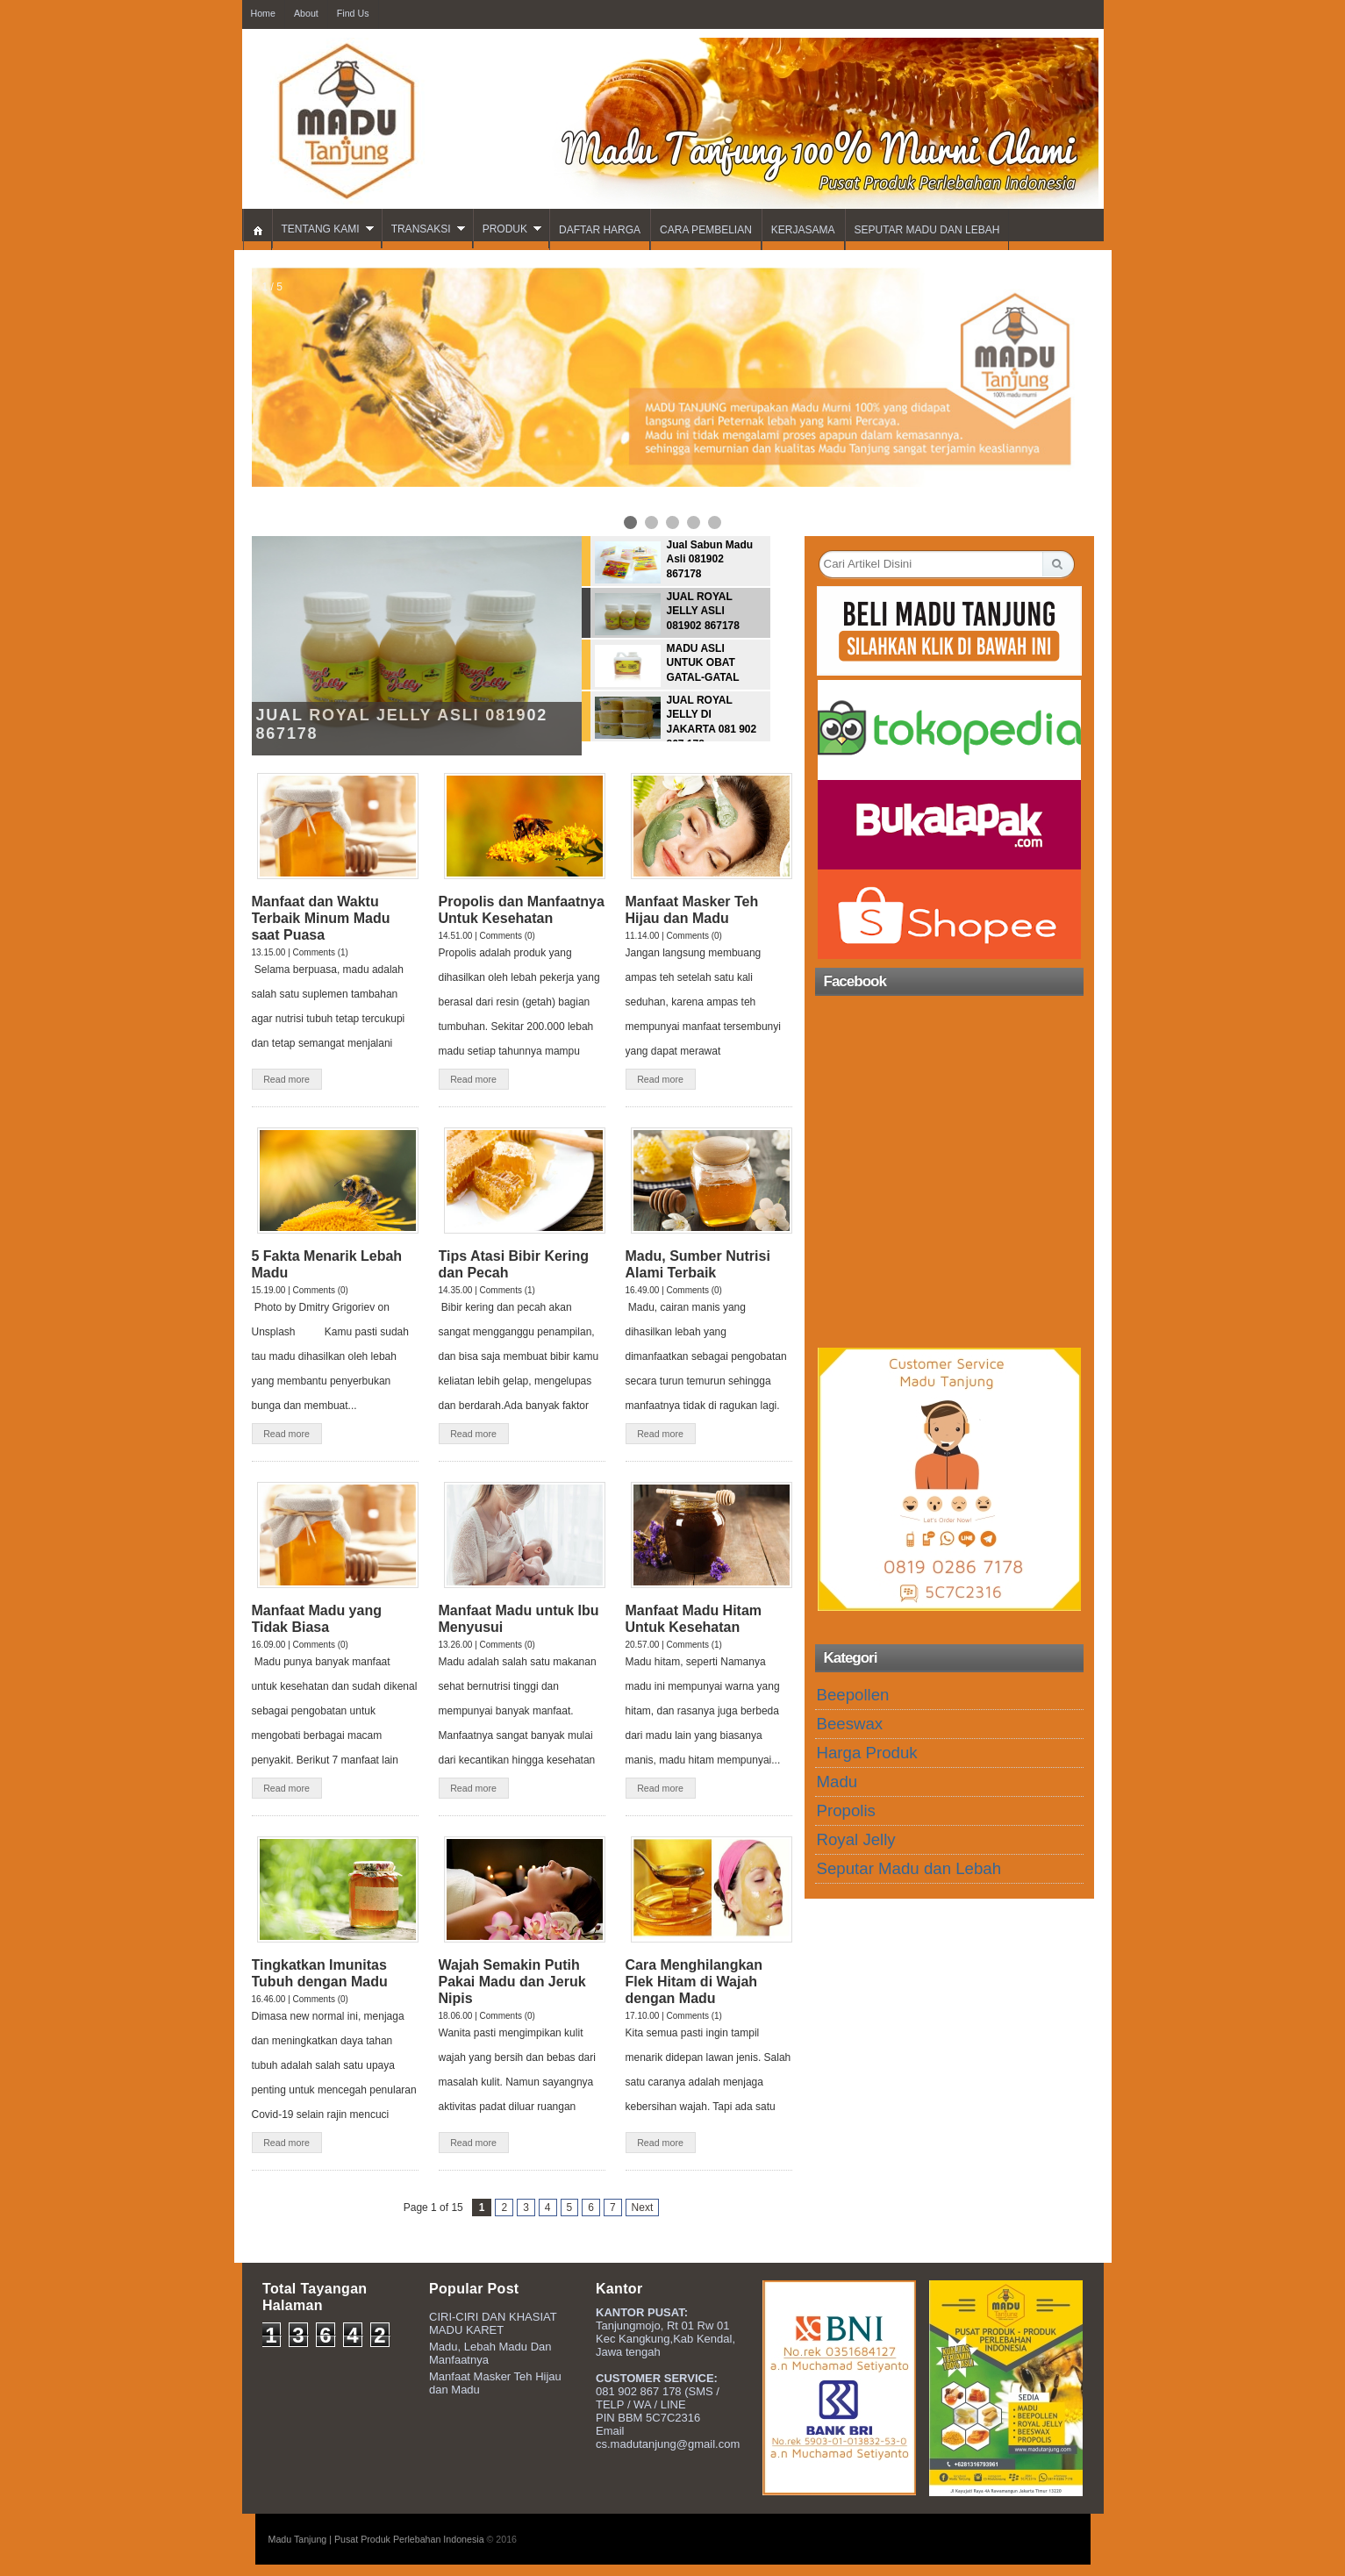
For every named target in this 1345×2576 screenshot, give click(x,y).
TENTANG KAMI (321, 229)
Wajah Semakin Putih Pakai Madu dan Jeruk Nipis (512, 1981)
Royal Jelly (856, 1839)
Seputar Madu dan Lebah (909, 1868)
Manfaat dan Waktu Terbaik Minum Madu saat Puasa (321, 918)
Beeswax (850, 1723)
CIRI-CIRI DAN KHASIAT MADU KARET (492, 2323)
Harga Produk (867, 1752)
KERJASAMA (803, 230)
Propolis (846, 1810)
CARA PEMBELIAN (706, 230)
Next (643, 2207)
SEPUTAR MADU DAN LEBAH (927, 230)
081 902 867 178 (639, 2391)
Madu (837, 1781)
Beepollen (853, 1694)
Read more (286, 1079)
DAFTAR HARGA (599, 230)
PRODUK (505, 229)
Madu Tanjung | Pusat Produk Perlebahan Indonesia (376, 2539)
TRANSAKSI (421, 229)
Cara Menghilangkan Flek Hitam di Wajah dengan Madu (694, 1981)
